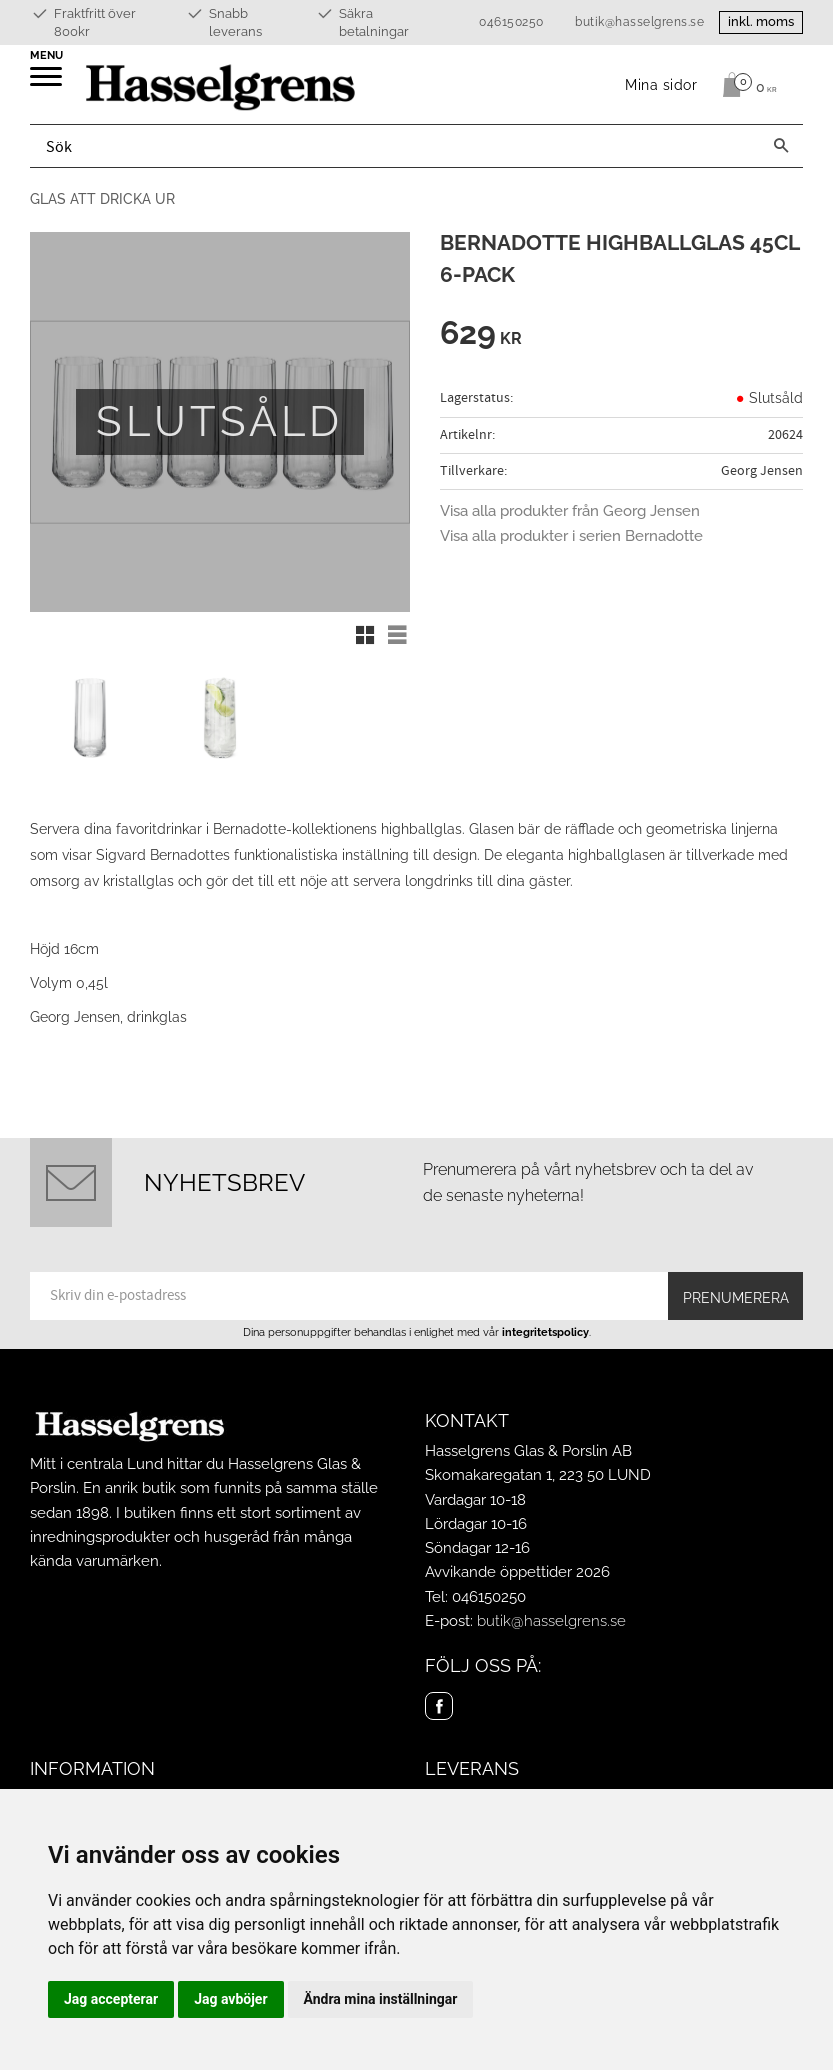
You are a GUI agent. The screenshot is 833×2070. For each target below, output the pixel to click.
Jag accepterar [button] (111, 1999)
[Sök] (781, 146)
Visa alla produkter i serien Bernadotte (571, 536)
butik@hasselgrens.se (639, 22)
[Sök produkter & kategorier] (395, 146)
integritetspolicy (545, 1332)
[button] (47, 83)
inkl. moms (761, 21)
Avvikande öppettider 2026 (517, 1572)
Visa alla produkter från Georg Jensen (570, 511)
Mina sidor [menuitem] (661, 84)
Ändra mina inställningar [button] (381, 1999)
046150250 (511, 22)
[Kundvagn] (744, 85)
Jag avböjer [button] (230, 1999)
